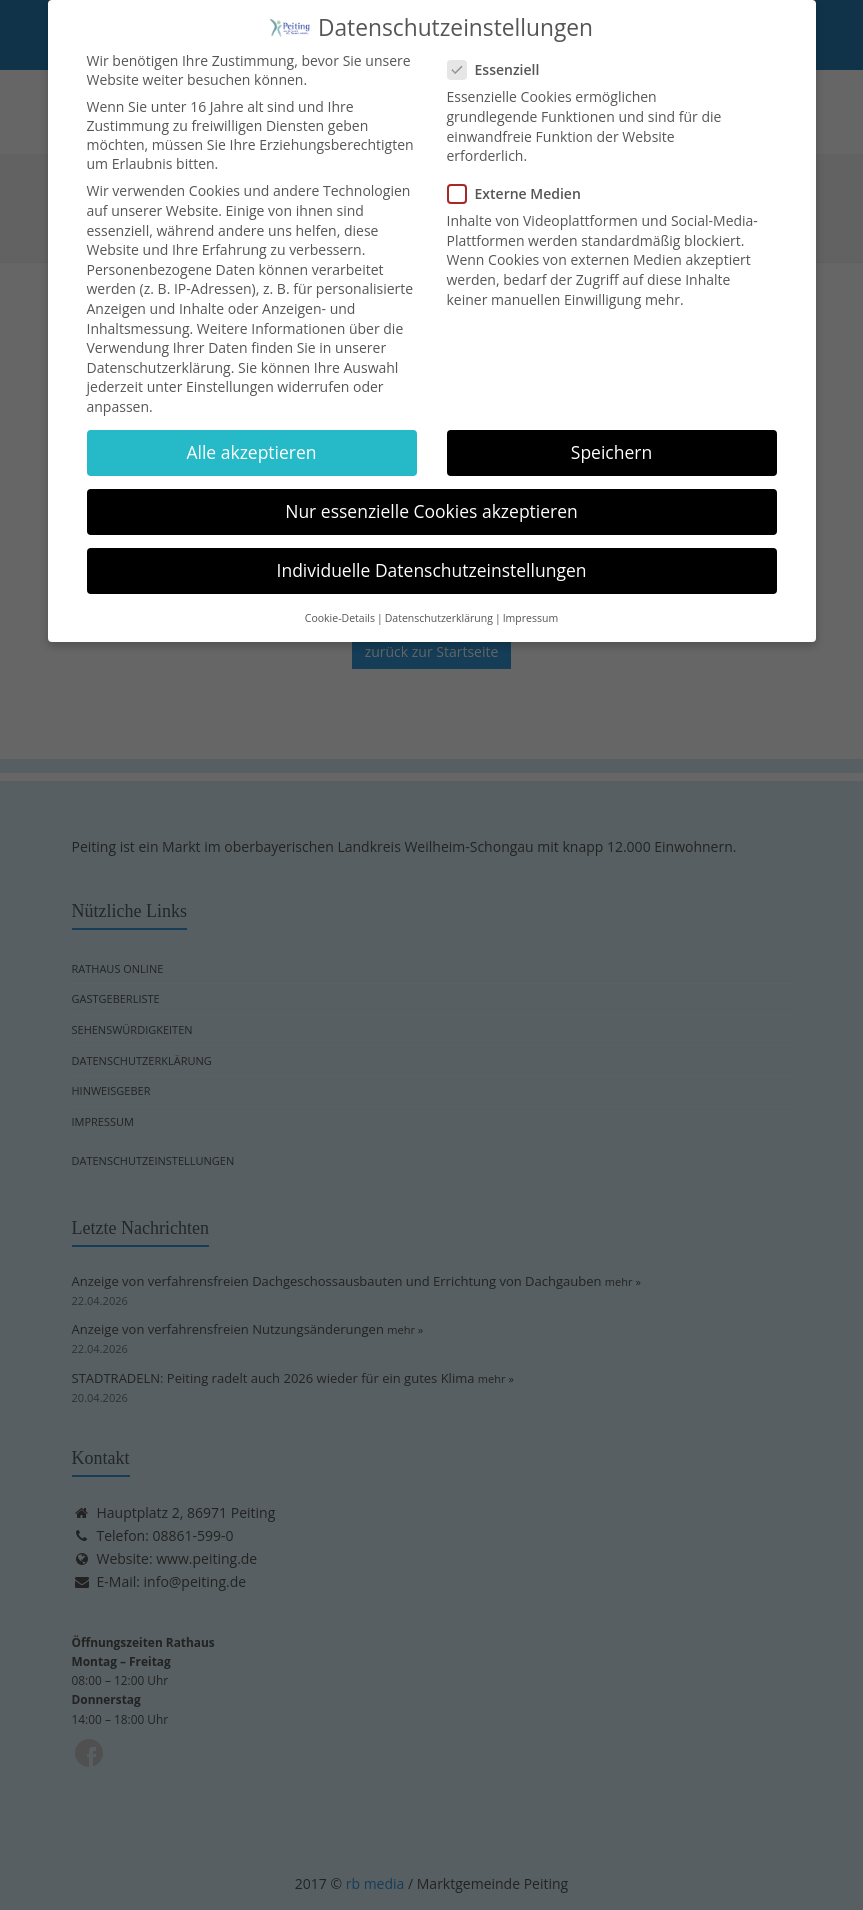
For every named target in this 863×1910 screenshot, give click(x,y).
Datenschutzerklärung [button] (439, 609)
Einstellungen (230, 378)
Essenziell (500, 61)
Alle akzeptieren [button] (251, 443)
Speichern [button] (611, 443)
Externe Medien (520, 185)
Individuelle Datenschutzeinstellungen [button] (432, 562)
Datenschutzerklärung (159, 358)
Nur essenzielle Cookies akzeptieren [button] (431, 503)
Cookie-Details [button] (340, 609)
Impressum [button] (530, 609)
